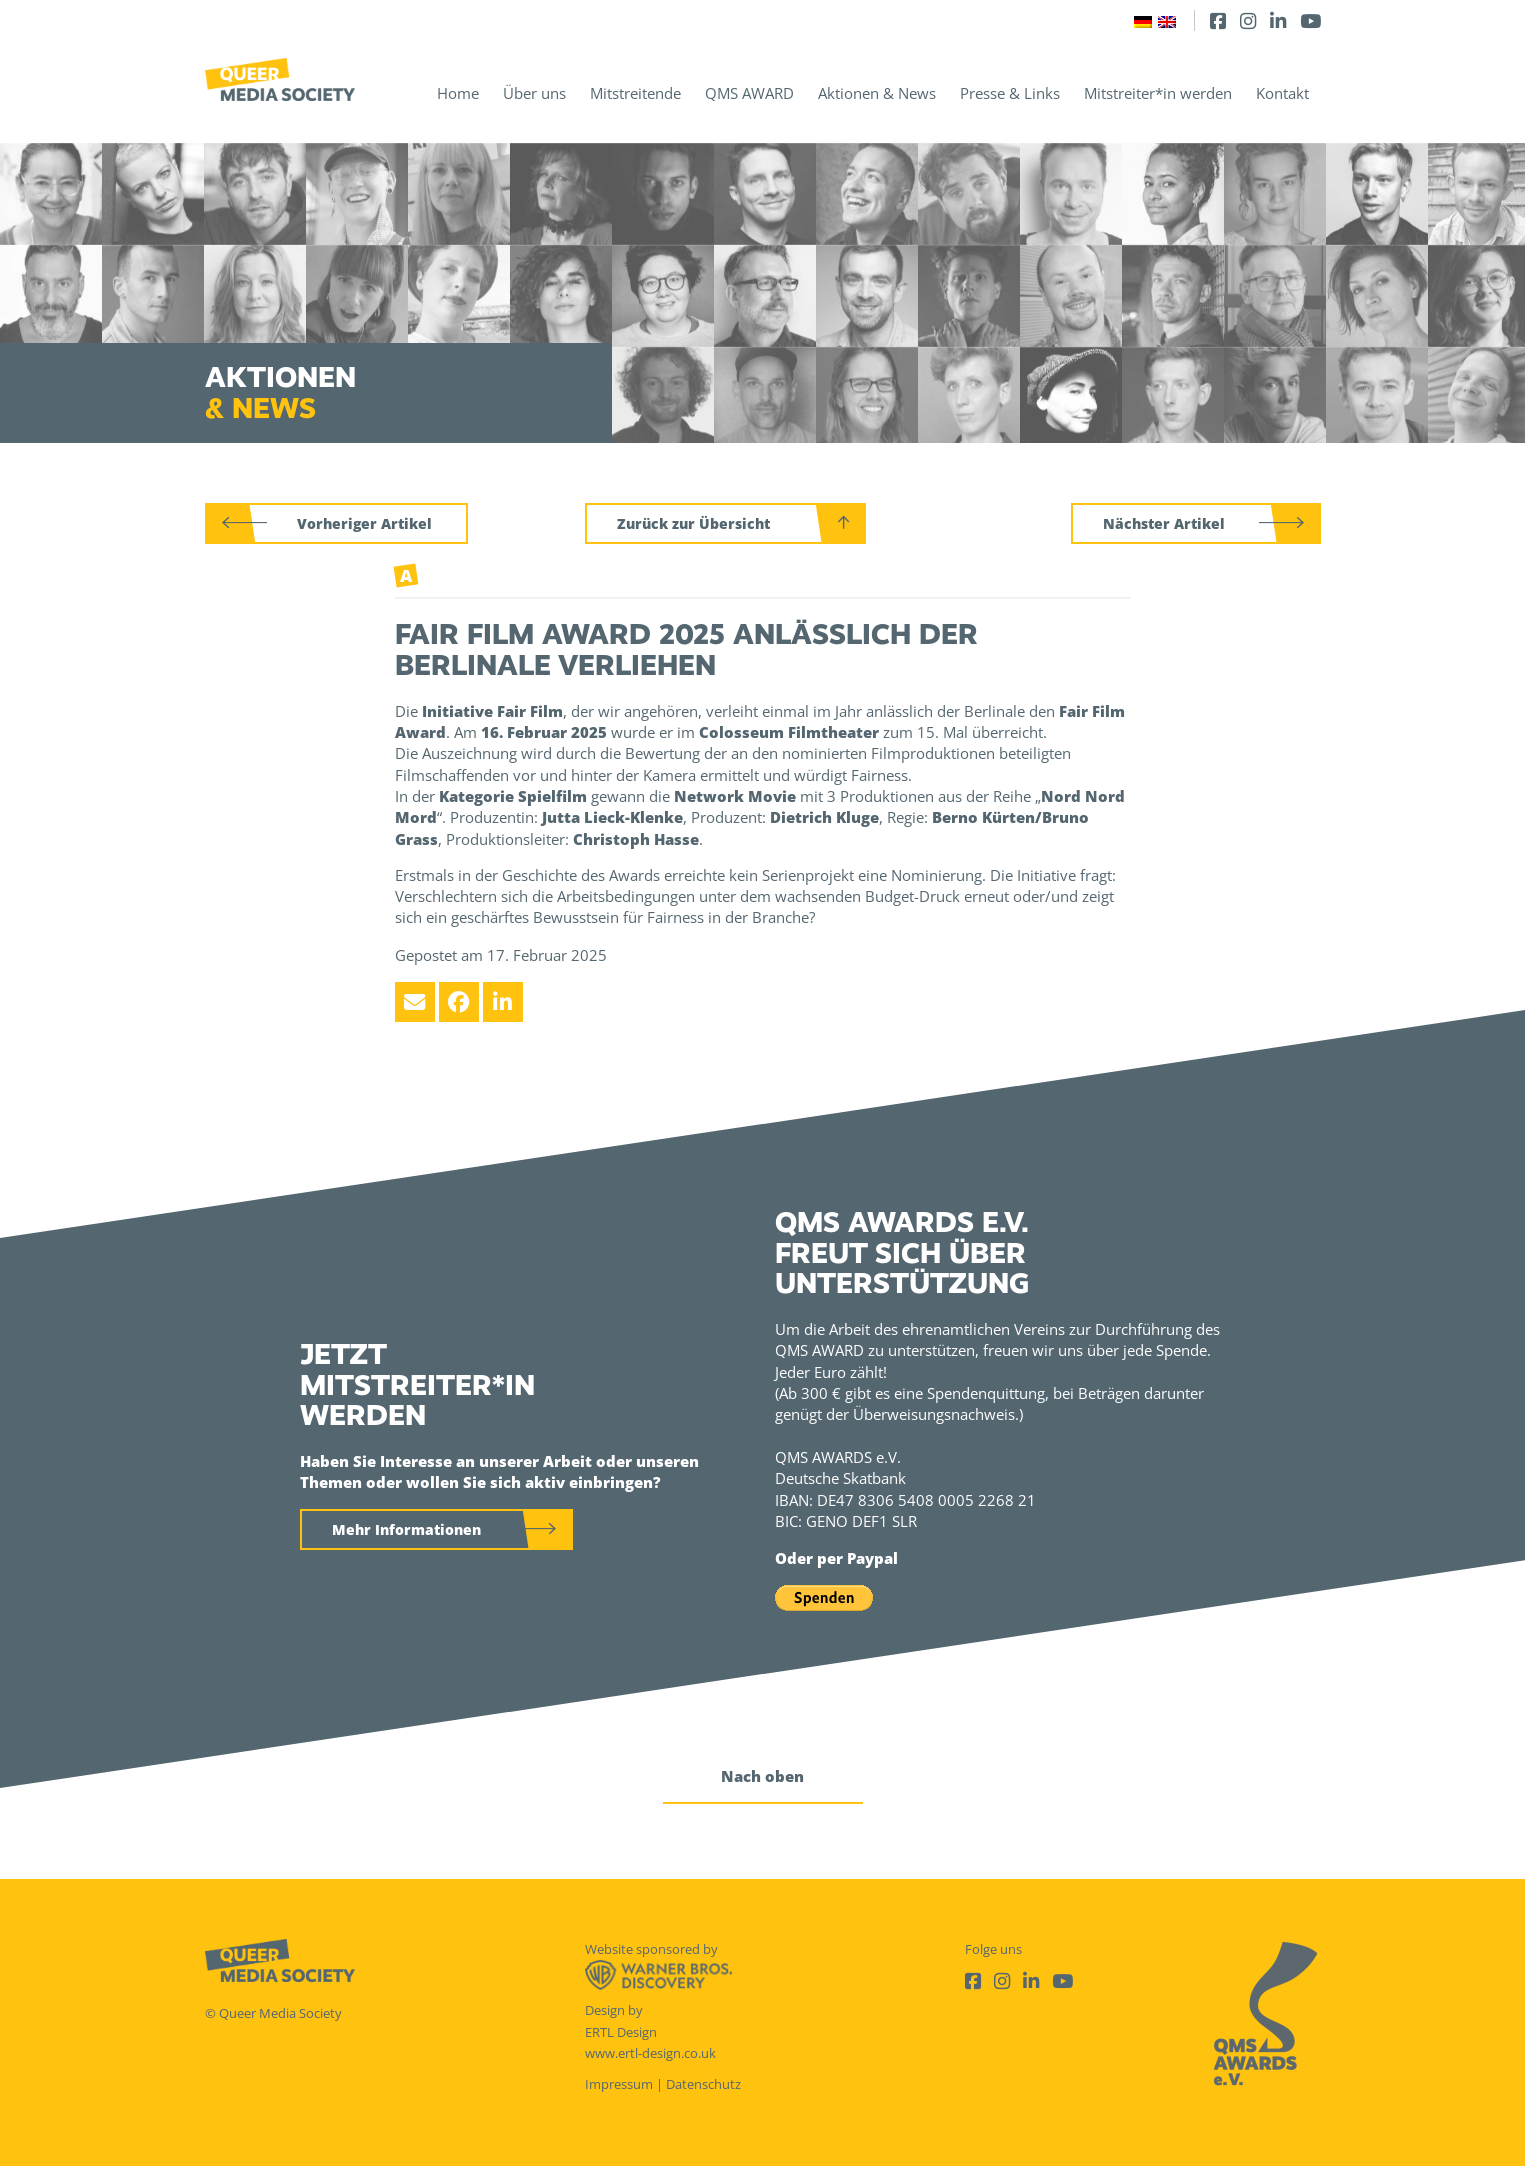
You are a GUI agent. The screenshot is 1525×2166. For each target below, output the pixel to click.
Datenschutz (703, 2084)
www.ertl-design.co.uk (650, 2053)
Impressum (619, 2084)
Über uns (534, 93)
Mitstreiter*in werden (1158, 93)
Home (458, 93)
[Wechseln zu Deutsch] (1143, 20)
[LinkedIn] (1278, 20)
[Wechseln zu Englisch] (1167, 20)
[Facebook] (1218, 20)
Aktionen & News (877, 93)
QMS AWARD (749, 93)
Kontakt (1282, 93)
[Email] (415, 1002)
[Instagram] (1248, 20)
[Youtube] (1310, 20)
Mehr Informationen (406, 1529)
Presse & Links (1010, 93)
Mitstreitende (635, 93)
